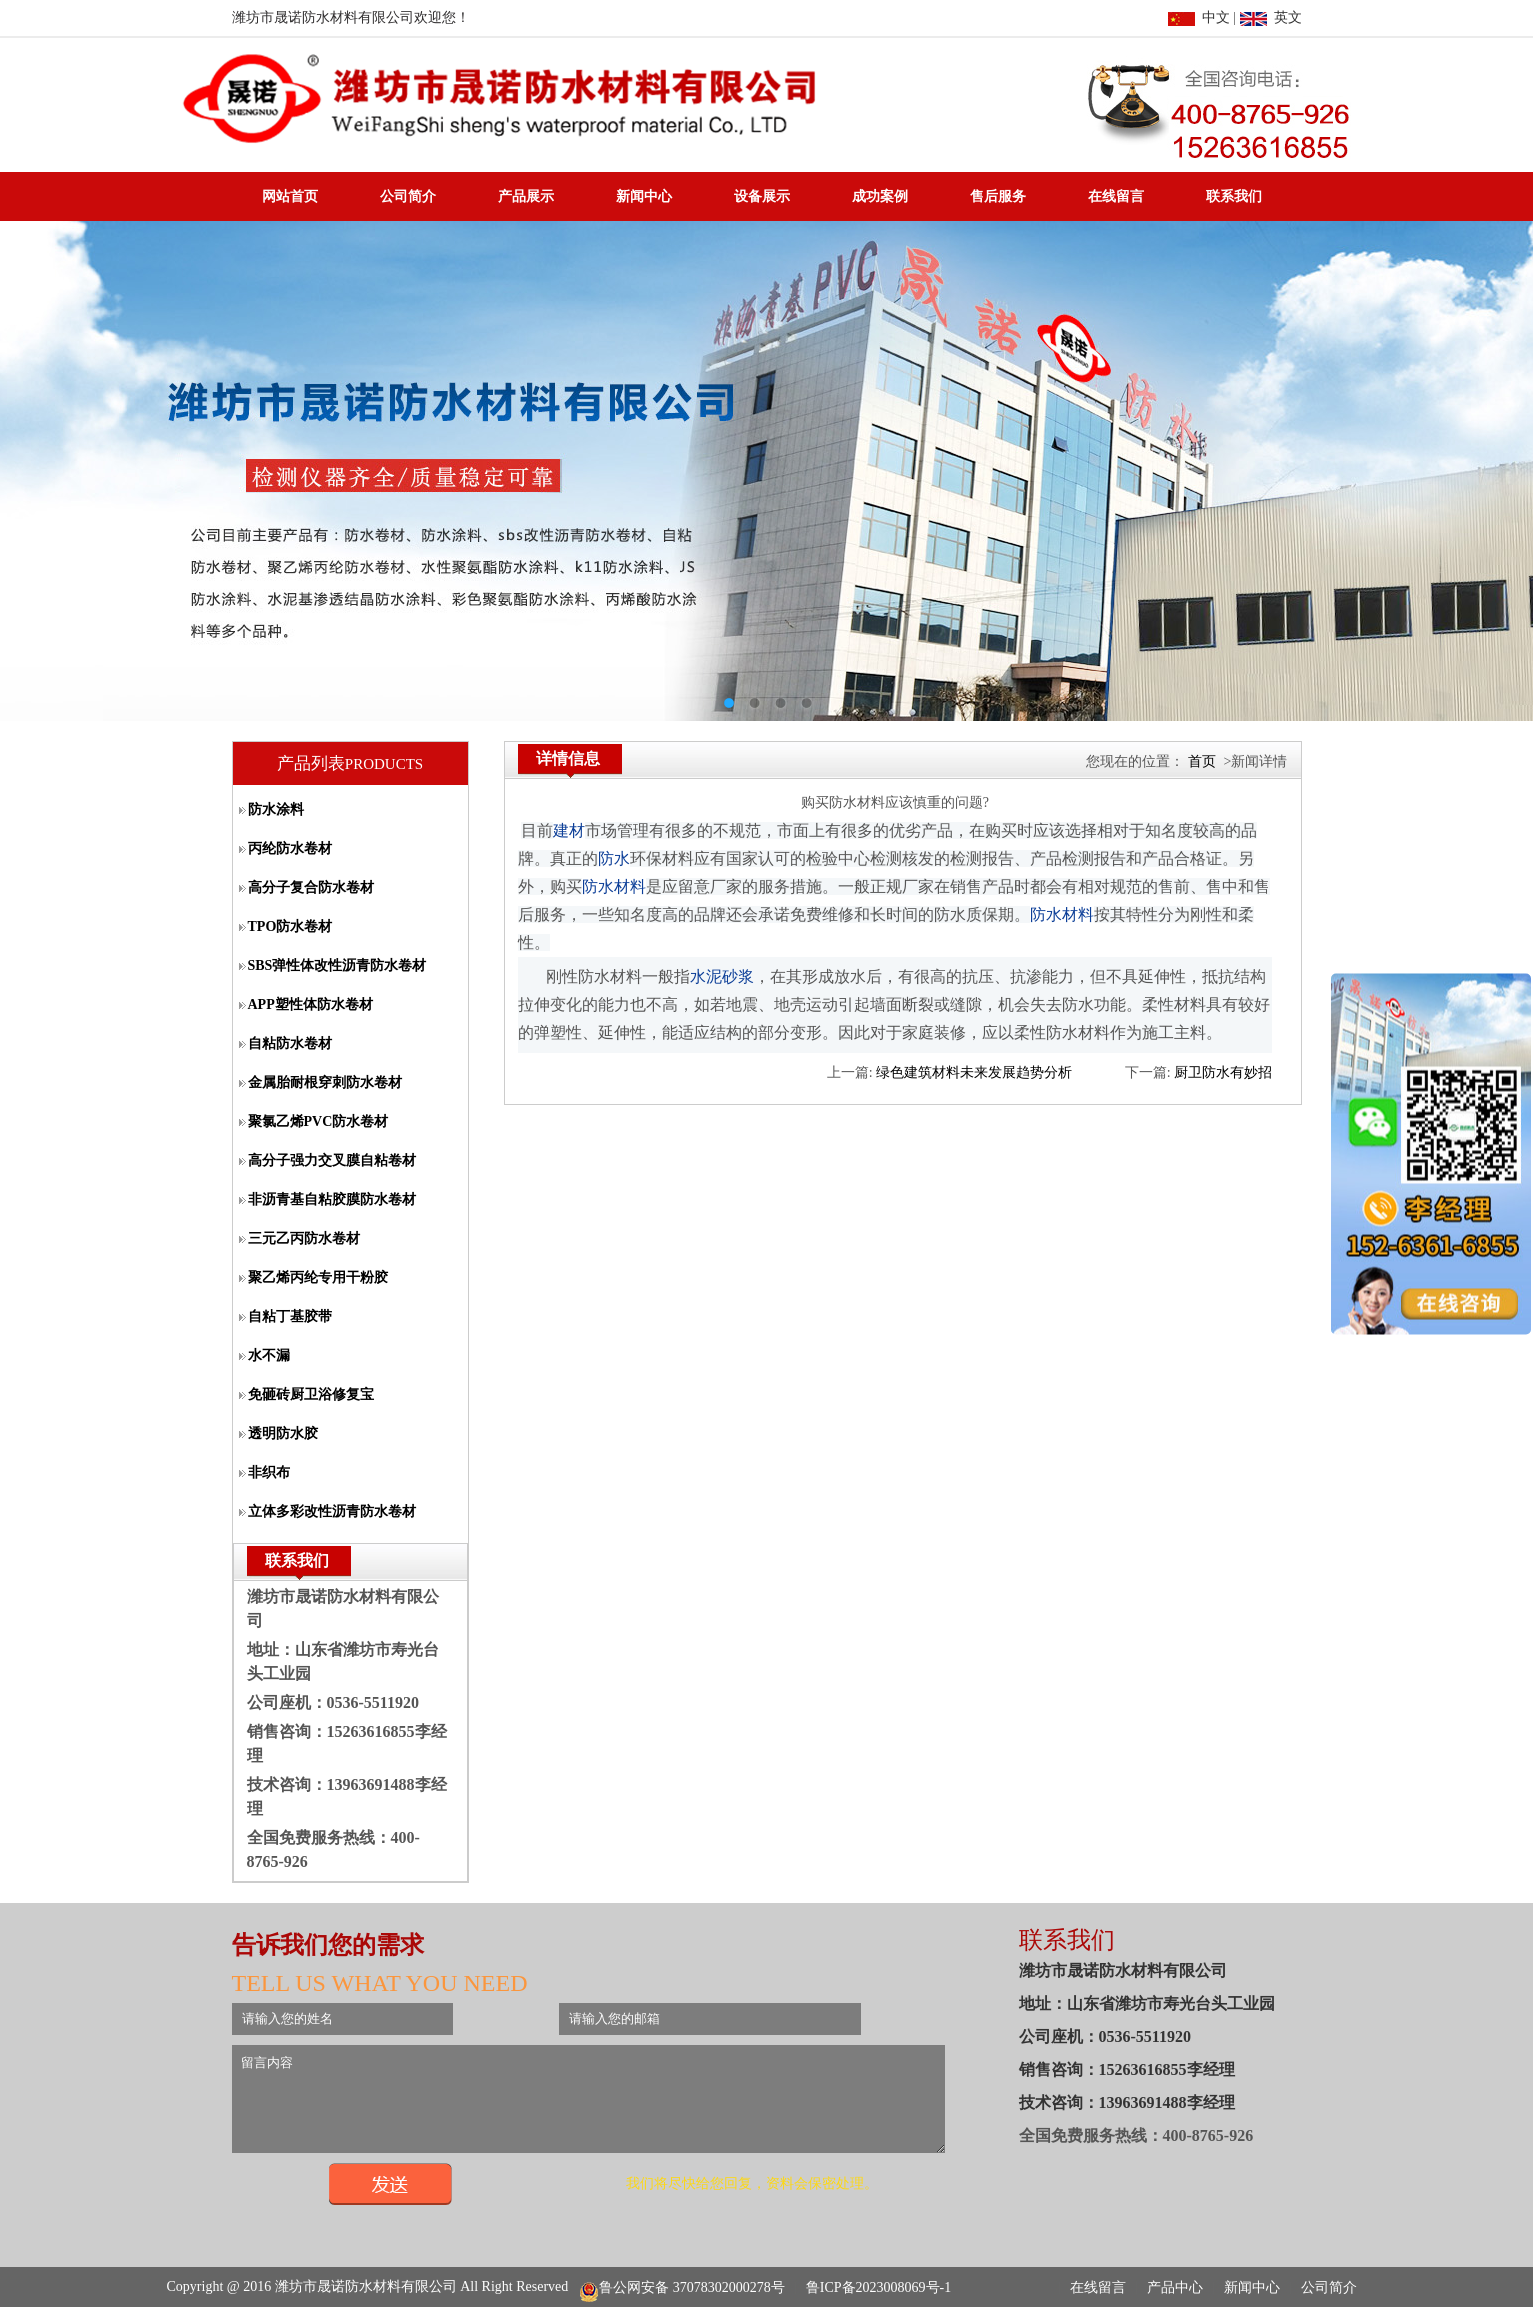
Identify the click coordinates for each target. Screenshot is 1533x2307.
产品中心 (1175, 2288)
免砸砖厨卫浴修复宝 (311, 1394)
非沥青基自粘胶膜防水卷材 (332, 1199)
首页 (1202, 761)
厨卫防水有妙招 (1223, 1072)
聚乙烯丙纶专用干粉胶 (318, 1277)
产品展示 (526, 196)
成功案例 (880, 196)
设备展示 (762, 196)
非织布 (269, 1472)
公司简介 (408, 196)
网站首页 (290, 196)
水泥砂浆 (722, 976)
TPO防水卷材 (290, 926)
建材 (569, 830)
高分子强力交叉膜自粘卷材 (332, 1160)
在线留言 (1116, 196)
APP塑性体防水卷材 (310, 1004)
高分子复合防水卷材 (311, 887)
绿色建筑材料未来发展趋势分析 (974, 1072)
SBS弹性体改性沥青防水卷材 (337, 965)
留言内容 (631, 2108)
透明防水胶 (283, 1433)
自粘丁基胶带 (290, 1316)
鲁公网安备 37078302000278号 (682, 2288)
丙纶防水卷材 (290, 848)
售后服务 (998, 196)
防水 (614, 858)
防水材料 (614, 886)
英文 (1271, 17)
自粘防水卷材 (290, 1043)
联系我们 (1234, 196)
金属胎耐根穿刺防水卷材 (325, 1082)
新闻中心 (644, 196)
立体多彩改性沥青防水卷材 (332, 1511)
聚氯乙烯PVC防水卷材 (318, 1121)
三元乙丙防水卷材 (304, 1238)
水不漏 (269, 1355)
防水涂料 (276, 809)
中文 (1199, 17)
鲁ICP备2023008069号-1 (878, 2288)
